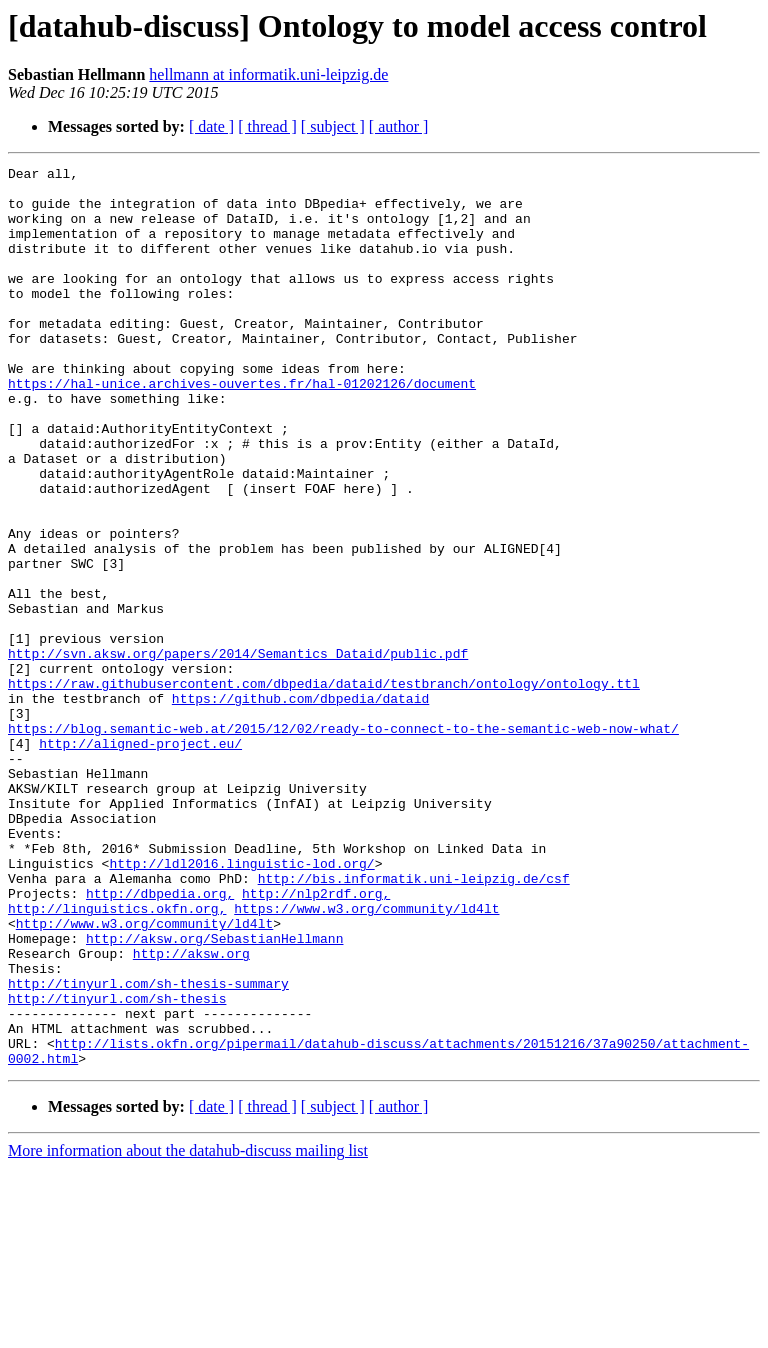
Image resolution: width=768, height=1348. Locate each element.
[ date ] (211, 126)
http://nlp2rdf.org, (316, 1040)
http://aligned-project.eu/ (140, 860)
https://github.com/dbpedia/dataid (300, 806)
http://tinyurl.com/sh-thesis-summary (148, 1148)
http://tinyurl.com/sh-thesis (117, 1166)
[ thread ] (267, 126)
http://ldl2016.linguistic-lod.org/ (241, 1004)
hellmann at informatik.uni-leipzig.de (268, 74)
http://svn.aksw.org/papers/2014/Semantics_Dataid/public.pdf (238, 752)
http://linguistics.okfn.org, (117, 1058)
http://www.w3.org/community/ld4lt (144, 1076)
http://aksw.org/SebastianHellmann (214, 1094)
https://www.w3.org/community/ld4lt (366, 1058)
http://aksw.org (191, 1112)
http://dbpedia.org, (160, 1040)
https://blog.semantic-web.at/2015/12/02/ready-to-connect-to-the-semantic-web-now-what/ (343, 842)
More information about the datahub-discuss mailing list (188, 1330)
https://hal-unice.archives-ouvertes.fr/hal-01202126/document (242, 428)
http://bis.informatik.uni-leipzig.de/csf (414, 1022)
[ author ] (399, 126)
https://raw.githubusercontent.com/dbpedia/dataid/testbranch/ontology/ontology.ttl (324, 788)
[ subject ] (333, 126)
